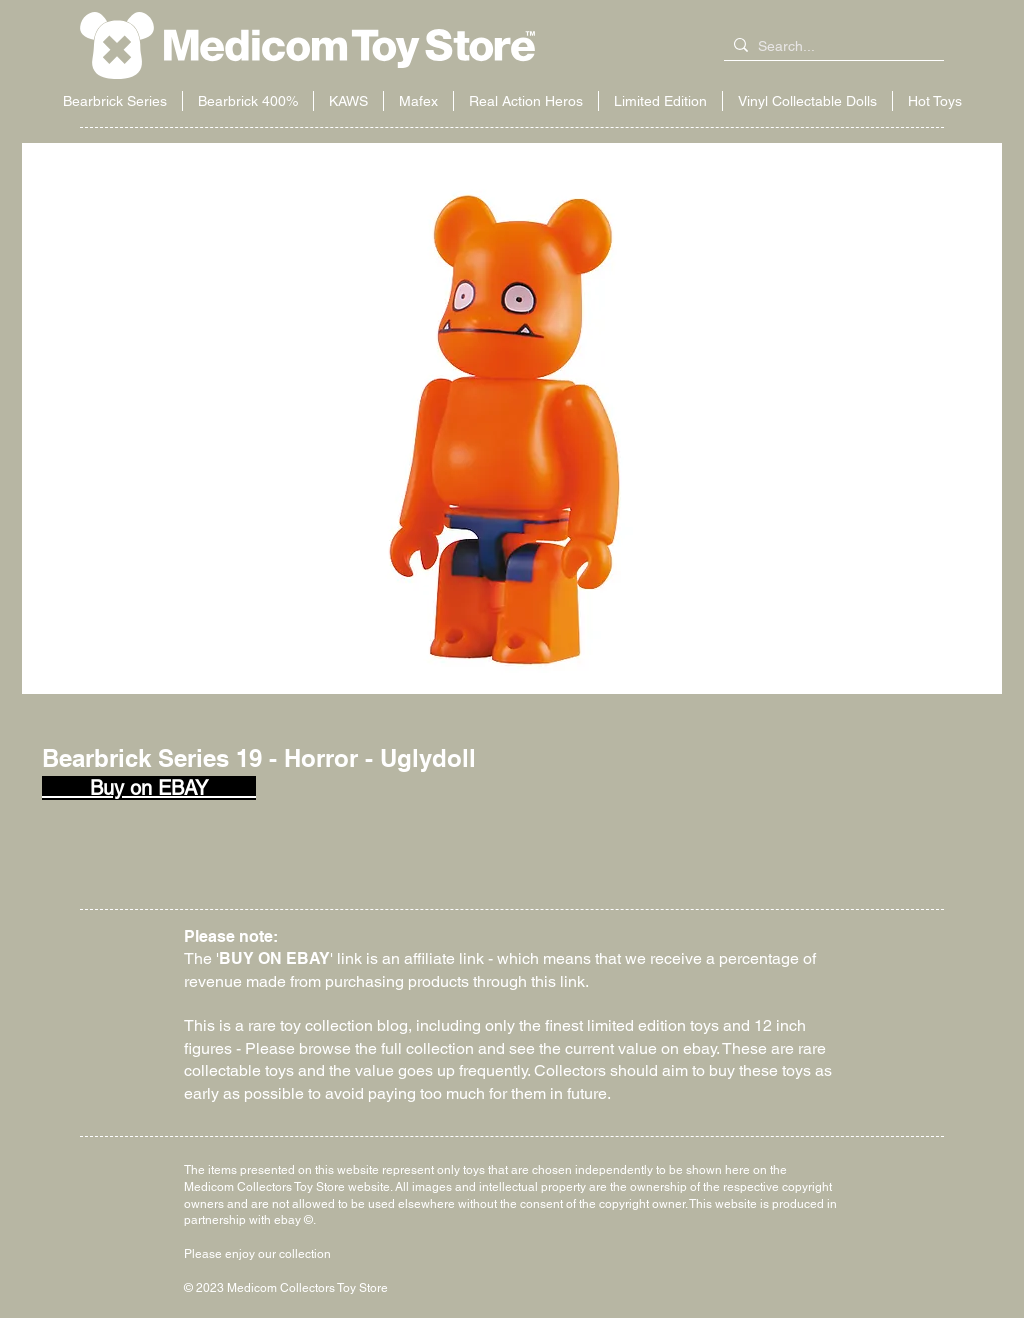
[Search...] (830, 47)
